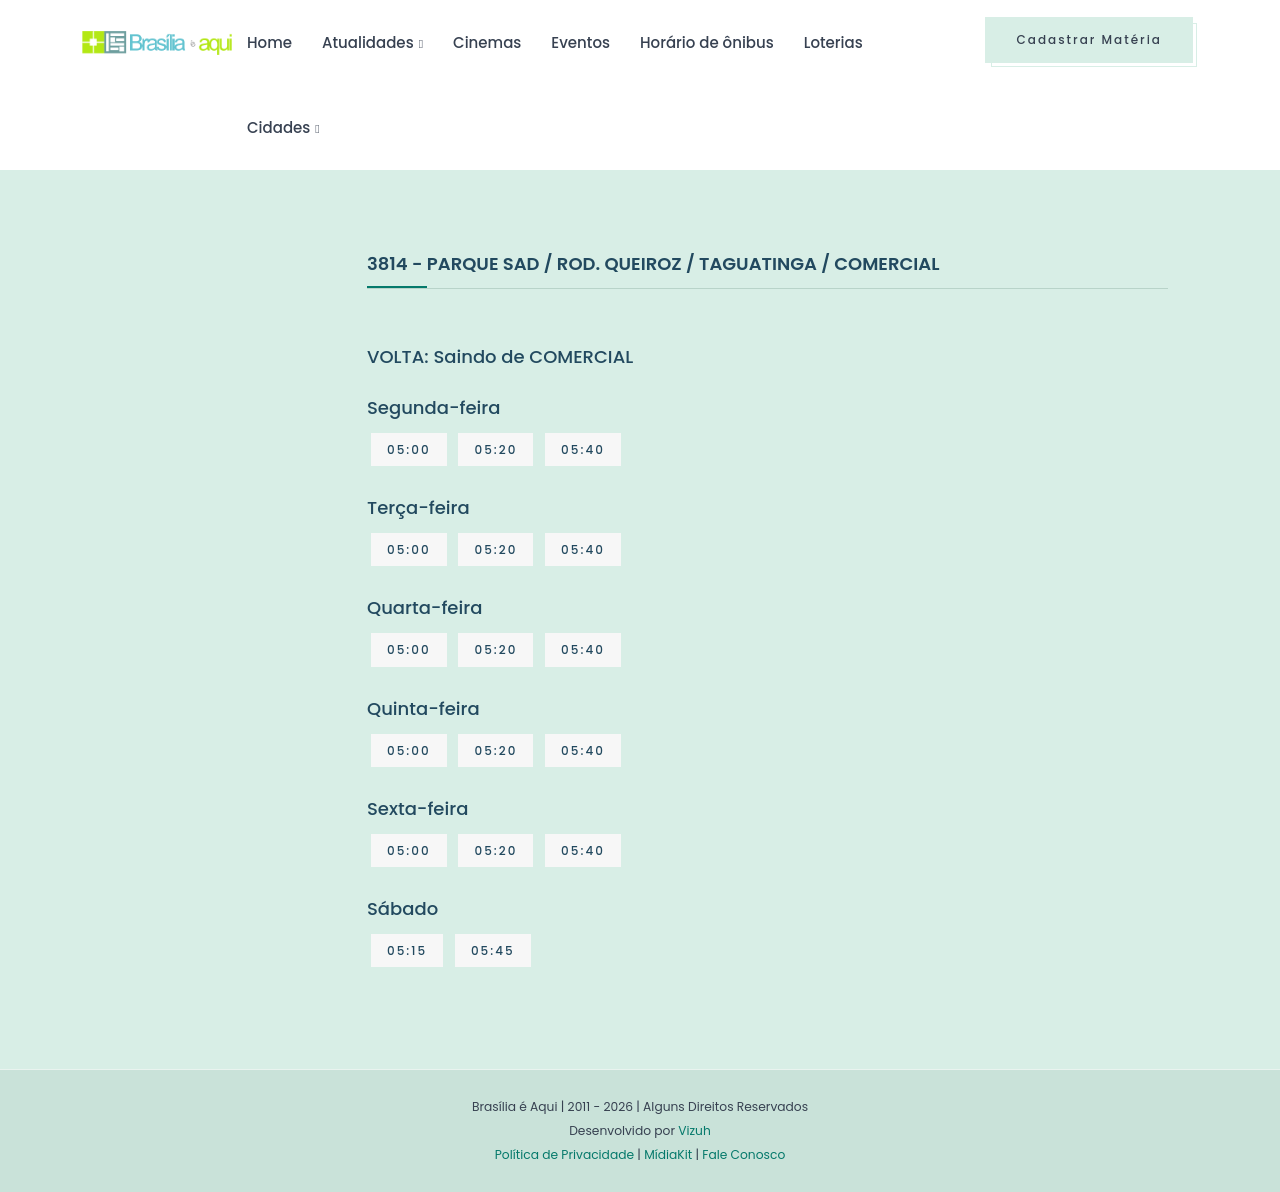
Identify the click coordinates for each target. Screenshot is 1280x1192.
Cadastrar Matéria (1089, 39)
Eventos (580, 42)
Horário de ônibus (707, 42)
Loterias (833, 42)
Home (269, 42)
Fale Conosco (743, 1154)
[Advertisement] (232, 399)
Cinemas (487, 42)
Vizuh (694, 1130)
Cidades (278, 127)
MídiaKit (668, 1154)
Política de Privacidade (564, 1154)
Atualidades (368, 42)
